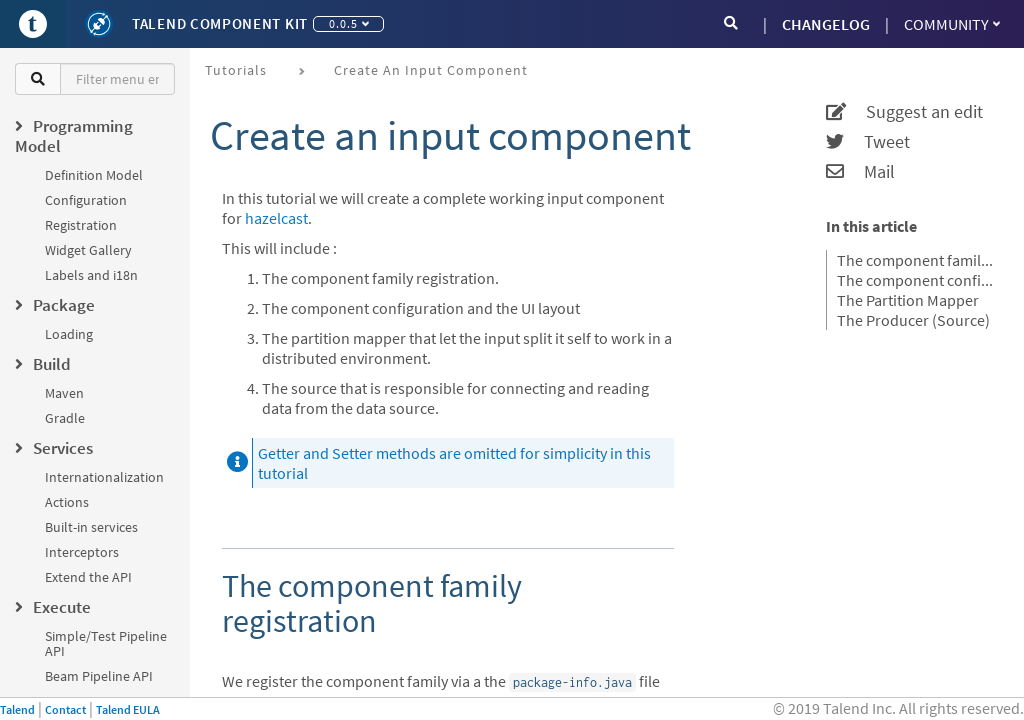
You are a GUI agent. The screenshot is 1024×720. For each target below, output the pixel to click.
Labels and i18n (91, 275)
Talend (17, 709)
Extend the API (88, 577)
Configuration (86, 200)
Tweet (868, 142)
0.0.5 (349, 23)
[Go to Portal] (33, 24)
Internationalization (104, 477)
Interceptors (82, 552)
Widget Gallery (88, 250)
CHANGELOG (826, 24)
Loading (69, 334)
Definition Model (94, 175)
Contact (65, 709)
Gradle (65, 418)
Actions (67, 502)
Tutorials (236, 70)
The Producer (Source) (913, 320)
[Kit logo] (99, 24)
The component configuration (918, 280)
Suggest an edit (904, 112)
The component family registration (918, 260)
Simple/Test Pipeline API (106, 643)
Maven (64, 393)
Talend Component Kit (220, 23)
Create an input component (431, 70)
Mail (860, 172)
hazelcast (276, 218)
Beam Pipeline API (99, 676)
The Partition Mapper (908, 300)
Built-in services (91, 527)
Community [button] (952, 24)
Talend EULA (128, 709)
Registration (81, 225)
